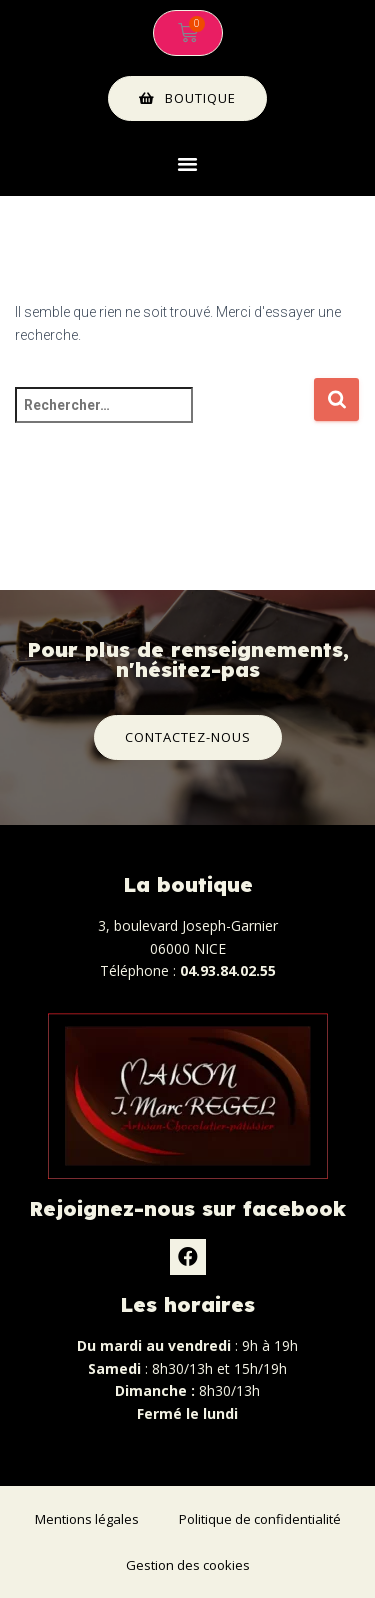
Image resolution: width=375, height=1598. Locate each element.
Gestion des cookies (188, 1565)
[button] (187, 163)
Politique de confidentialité (260, 1519)
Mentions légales (87, 1519)
